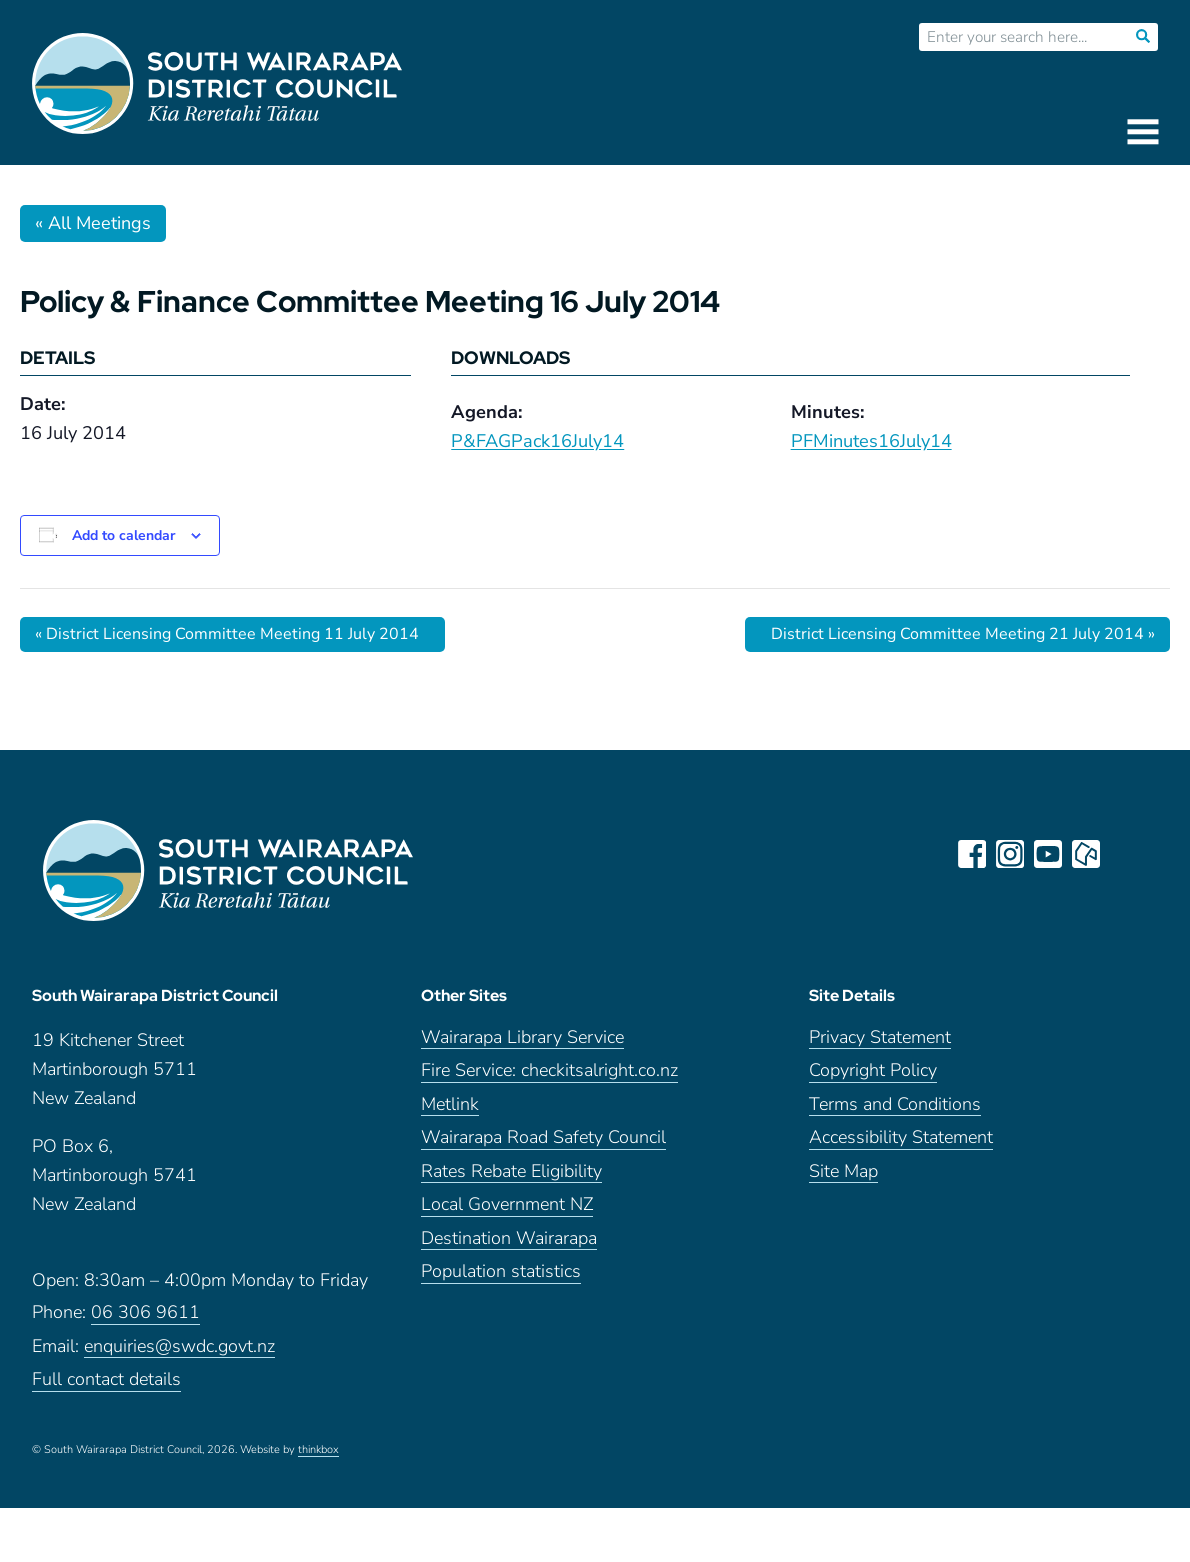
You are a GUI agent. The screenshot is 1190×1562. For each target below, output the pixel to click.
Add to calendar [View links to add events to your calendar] (123, 535)
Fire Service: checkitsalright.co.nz (549, 1070)
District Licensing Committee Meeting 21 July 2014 (963, 634)
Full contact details (106, 1379)
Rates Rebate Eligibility (511, 1171)
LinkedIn (1124, 854)
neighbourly (1086, 854)
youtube (1048, 854)
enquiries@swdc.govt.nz (179, 1346)
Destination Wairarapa (509, 1238)
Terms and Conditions (895, 1104)
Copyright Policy (873, 1070)
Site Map (843, 1171)
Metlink (450, 1104)
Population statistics (501, 1271)
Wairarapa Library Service (522, 1037)
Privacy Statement (880, 1037)
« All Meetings (93, 223)
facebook (972, 854)
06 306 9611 (145, 1312)
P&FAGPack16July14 (537, 441)
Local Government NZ (507, 1204)
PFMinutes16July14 (871, 441)
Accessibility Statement (901, 1137)
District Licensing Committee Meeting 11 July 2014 (227, 634)
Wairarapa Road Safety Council (543, 1137)
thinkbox (318, 1450)
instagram (1010, 854)
